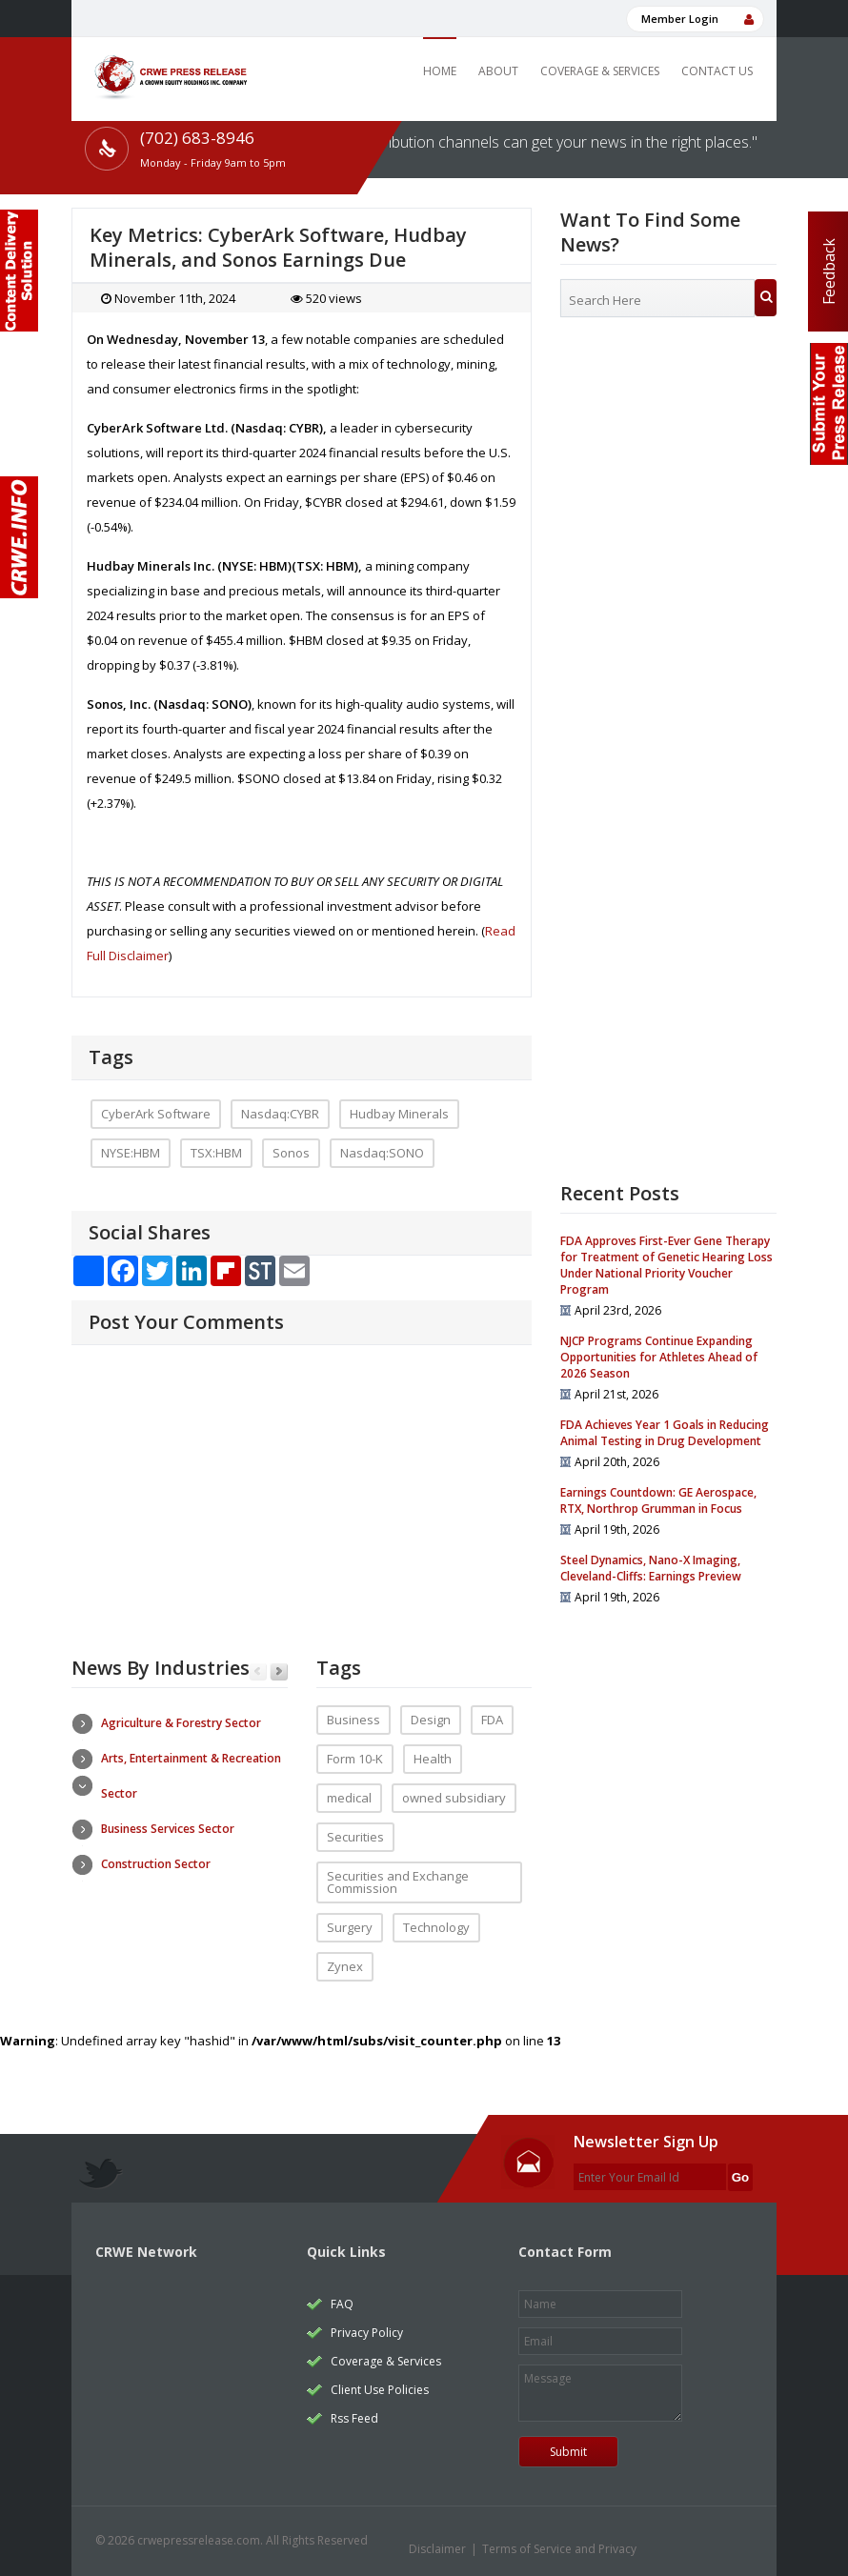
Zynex (345, 1966)
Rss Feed (354, 2418)
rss (732, 2545)
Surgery (350, 1927)
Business (353, 1719)
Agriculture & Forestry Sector (181, 1723)
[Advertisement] (668, 477)
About (498, 71)
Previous (258, 1672)
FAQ (342, 2304)
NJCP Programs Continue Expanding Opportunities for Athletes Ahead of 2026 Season (658, 1357)
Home (439, 71)
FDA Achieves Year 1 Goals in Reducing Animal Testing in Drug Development (664, 1433)
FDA (492, 1719)
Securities (355, 1836)
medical (349, 1797)
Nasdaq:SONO (382, 1152)
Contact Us (717, 71)
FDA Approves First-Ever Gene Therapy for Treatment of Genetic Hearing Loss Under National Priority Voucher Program (666, 1265)
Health (433, 1758)
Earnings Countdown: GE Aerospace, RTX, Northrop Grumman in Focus (658, 1500)
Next (279, 1672)
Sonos (291, 1152)
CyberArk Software (156, 1113)
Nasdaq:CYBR (280, 1113)
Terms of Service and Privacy (559, 2549)
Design (431, 1719)
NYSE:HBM (130, 1152)
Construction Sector (156, 1864)
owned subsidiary (454, 1797)
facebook (696, 2545)
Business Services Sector (167, 1829)
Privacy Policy (367, 2332)
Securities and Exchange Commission (398, 1882)
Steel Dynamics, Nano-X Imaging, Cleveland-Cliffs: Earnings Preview (650, 1568)
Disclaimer (437, 2549)
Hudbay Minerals (399, 1113)
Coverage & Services (599, 71)
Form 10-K (355, 1758)
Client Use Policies (380, 2390)
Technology (436, 1927)
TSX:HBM (216, 1152)
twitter (660, 2545)
